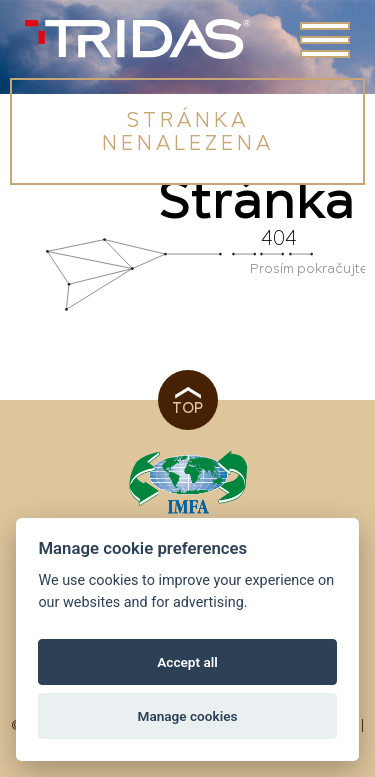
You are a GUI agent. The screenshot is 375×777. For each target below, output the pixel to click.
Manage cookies (187, 716)
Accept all (187, 662)
